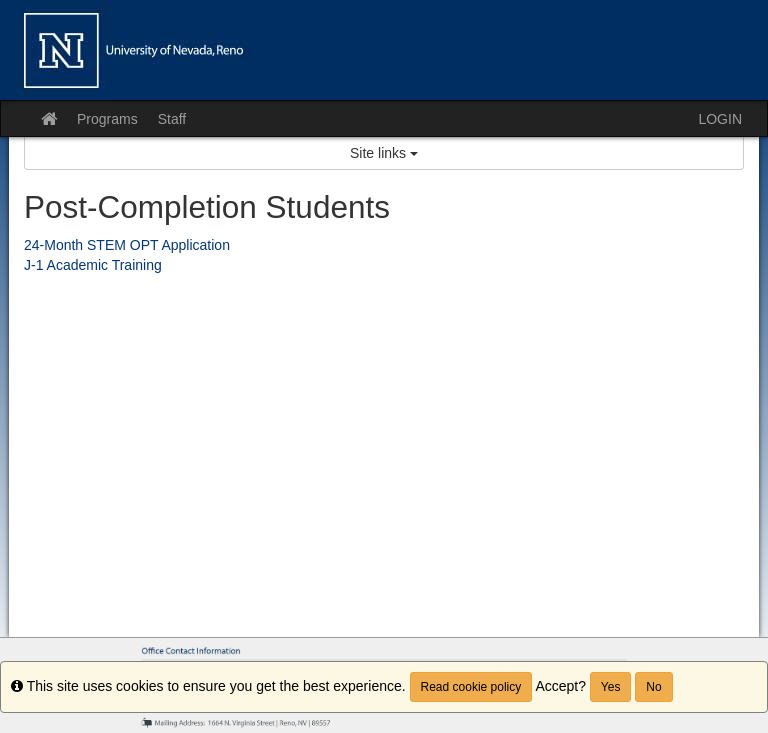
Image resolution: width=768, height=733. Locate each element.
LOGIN (720, 119)
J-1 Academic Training (93, 265)
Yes (611, 687)
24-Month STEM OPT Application (127, 245)
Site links (384, 153)
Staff (172, 119)
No (653, 687)
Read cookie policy (471, 687)
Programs (107, 119)
